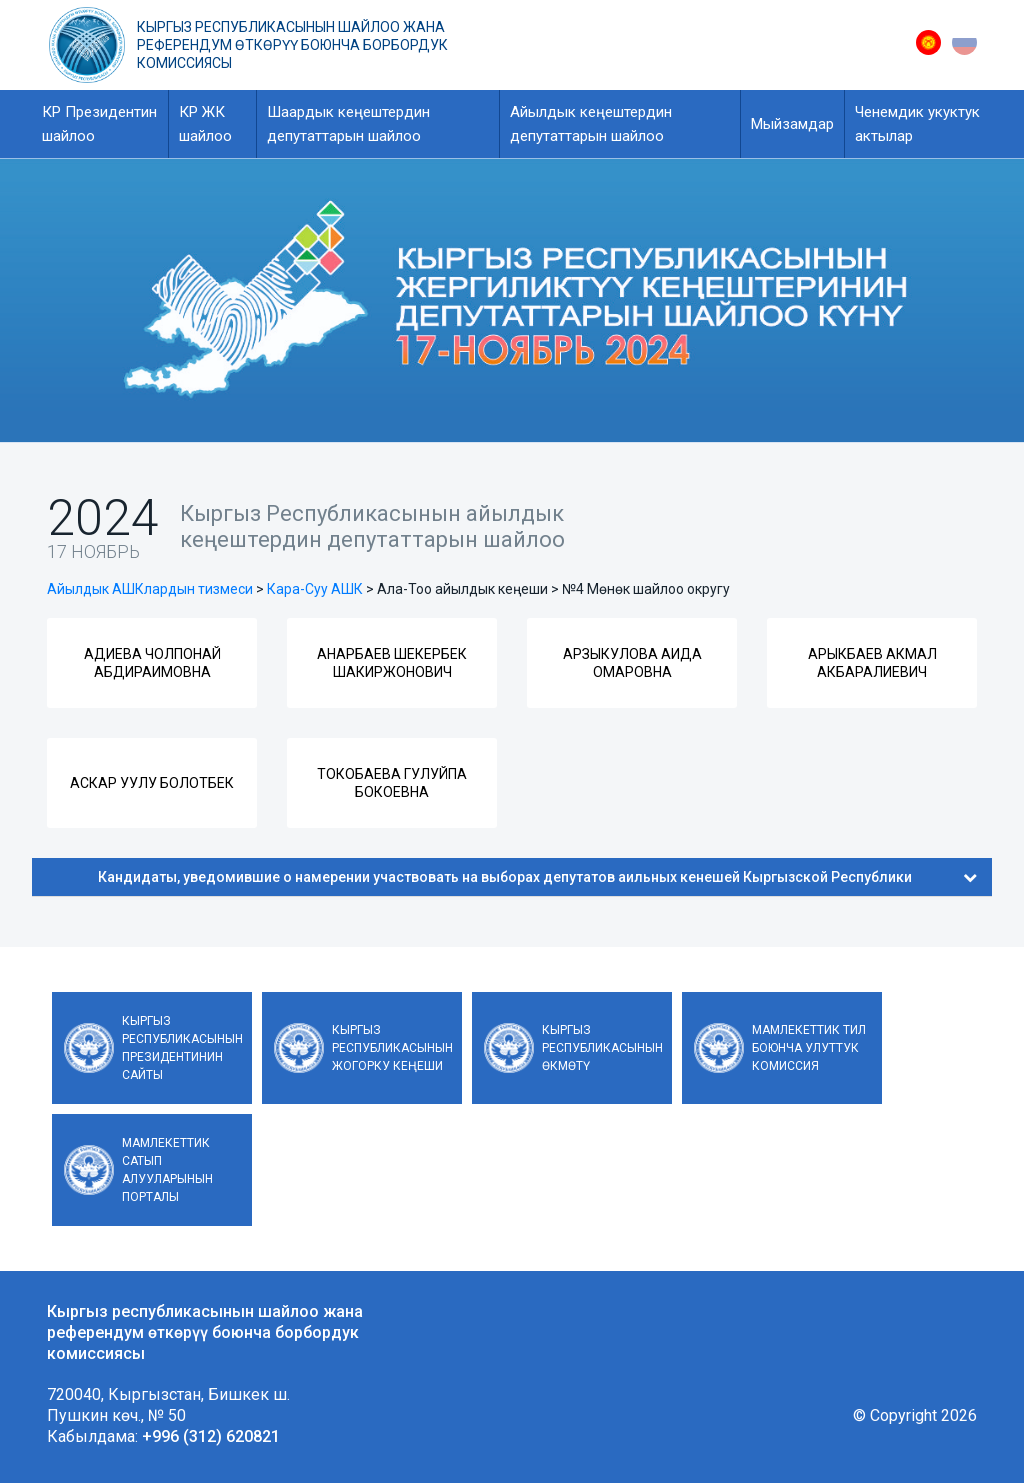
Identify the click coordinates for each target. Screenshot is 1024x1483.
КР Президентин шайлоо (99, 124)
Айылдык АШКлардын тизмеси (150, 589)
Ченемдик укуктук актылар (917, 124)
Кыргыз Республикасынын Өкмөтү (602, 1048)
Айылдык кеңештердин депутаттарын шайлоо (591, 124)
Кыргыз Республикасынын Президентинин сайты (182, 1048)
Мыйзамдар (792, 124)
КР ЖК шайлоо (205, 124)
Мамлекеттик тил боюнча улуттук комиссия (809, 1048)
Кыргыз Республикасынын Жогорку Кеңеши (392, 1048)
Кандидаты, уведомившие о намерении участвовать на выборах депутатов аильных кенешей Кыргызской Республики (537, 877)
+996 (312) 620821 (211, 1436)
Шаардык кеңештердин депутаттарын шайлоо (348, 124)
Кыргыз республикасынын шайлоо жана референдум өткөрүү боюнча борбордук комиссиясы (292, 45)
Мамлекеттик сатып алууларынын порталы (167, 1170)
